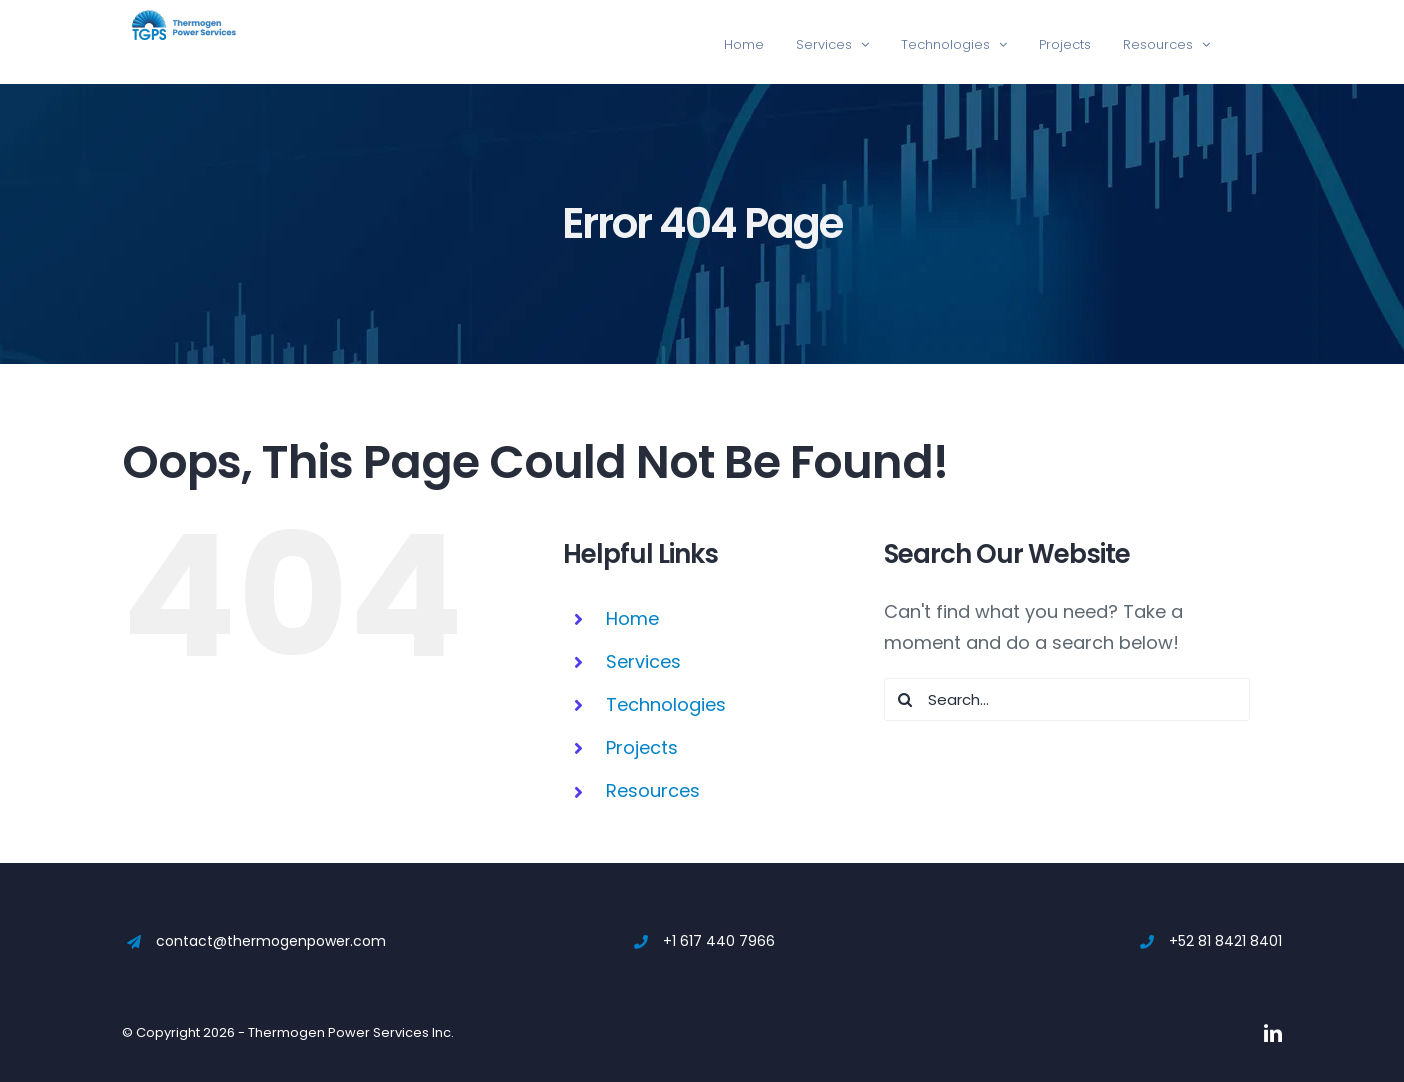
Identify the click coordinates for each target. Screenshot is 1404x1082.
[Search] (905, 699)
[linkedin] (1273, 1033)
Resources (653, 790)
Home (632, 618)
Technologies (666, 704)
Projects (642, 747)
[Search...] (1067, 699)
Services (643, 661)
